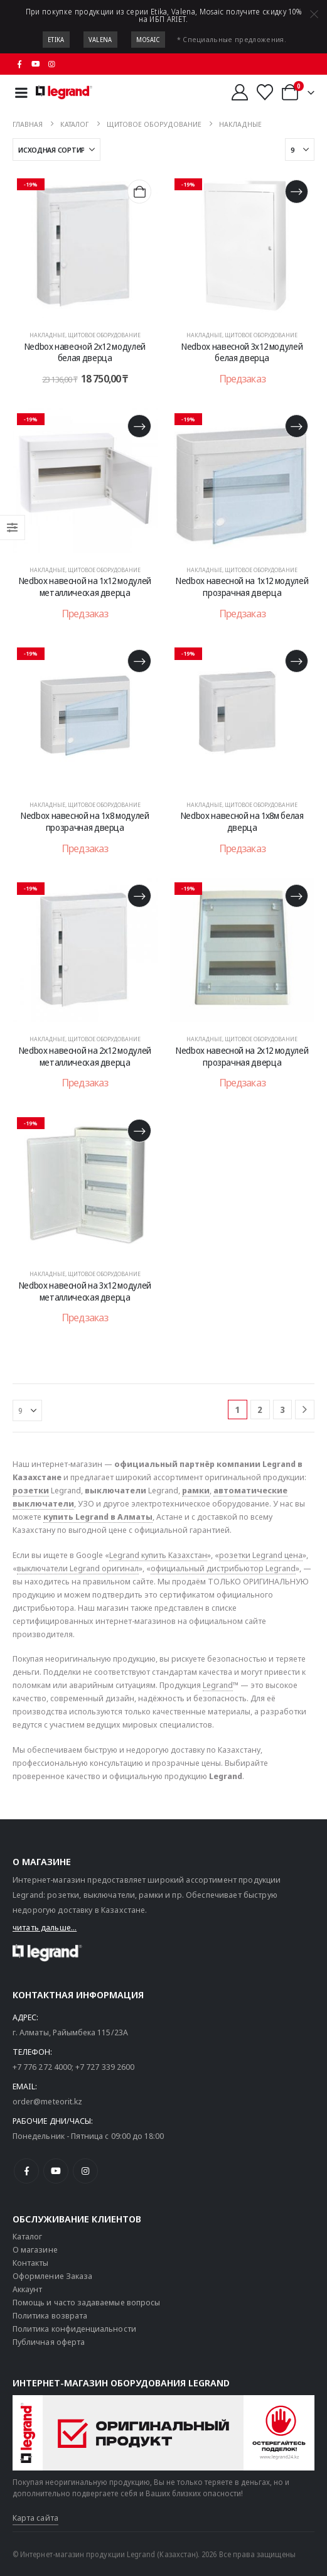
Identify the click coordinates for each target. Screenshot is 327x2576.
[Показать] (299, 149)
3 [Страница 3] (282, 1409)
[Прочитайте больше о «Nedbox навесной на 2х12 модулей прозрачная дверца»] (296, 895)
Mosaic (148, 39)
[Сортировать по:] (56, 149)
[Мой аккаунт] (239, 92)
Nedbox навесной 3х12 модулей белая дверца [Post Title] (242, 352)
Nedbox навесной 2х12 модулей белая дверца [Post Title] (85, 352)
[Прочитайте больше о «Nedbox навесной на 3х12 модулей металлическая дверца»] (139, 1130)
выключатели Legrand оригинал (78, 1568)
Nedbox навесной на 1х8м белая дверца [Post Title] (242, 821)
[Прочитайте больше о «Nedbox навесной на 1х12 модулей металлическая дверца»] (139, 426)
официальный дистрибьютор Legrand (223, 1568)
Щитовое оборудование (104, 335)
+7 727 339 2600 (104, 2066)
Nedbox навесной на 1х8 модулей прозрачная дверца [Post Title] (85, 821)
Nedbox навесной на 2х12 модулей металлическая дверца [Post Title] (85, 1056)
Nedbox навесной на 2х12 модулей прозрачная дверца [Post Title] (242, 1056)
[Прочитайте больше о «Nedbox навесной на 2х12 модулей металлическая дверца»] (139, 895)
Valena (100, 39)
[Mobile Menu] (21, 92)
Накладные (47, 335)
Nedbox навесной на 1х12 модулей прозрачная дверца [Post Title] (242, 586)
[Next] (304, 1409)
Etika (56, 39)
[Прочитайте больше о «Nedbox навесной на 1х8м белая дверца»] (296, 661)
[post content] (85, 245)
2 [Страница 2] (259, 1409)
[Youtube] (35, 64)
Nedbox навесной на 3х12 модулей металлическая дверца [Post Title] (85, 1291)
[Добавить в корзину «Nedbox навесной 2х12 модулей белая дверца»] (139, 191)
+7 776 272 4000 (42, 2066)
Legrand (218, 1685)
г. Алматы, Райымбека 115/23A (70, 2032)
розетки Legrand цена (261, 1555)
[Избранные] (265, 92)
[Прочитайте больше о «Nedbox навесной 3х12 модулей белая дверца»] (296, 191)
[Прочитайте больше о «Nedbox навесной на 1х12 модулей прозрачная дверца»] (296, 426)
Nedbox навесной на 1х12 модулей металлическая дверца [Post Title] (85, 586)
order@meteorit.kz (47, 2101)
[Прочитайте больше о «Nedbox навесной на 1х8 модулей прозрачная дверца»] (139, 661)
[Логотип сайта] (64, 92)
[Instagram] (52, 64)
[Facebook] (19, 64)
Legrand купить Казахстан (158, 1555)
